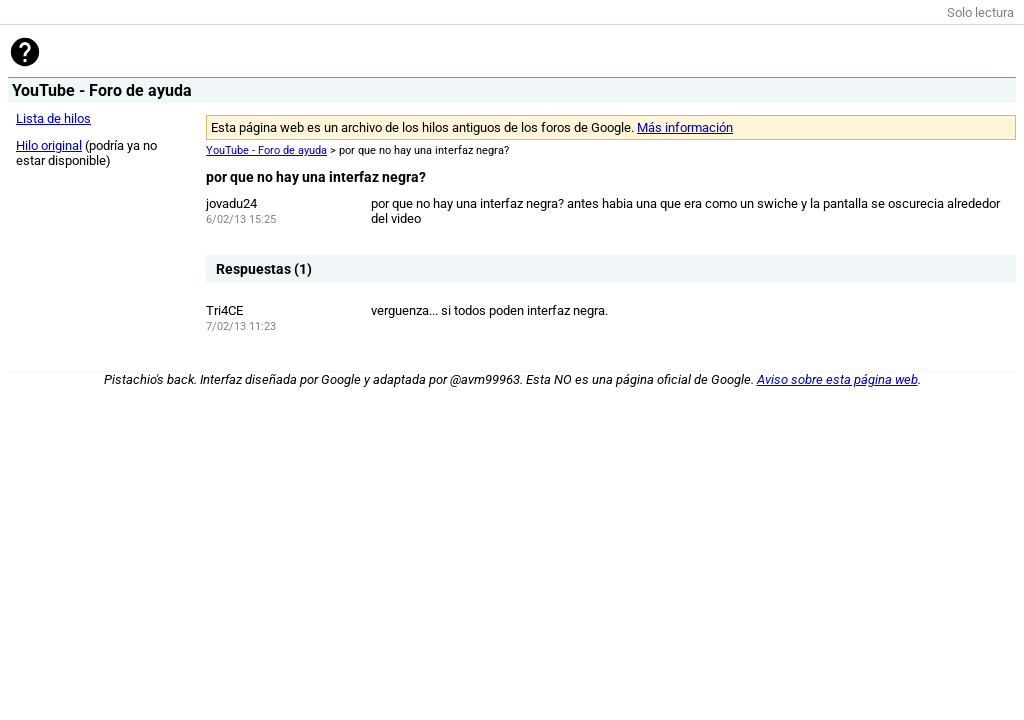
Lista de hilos (53, 118)
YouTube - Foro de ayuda (266, 150)
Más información (685, 127)
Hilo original (49, 145)
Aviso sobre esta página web (837, 379)
